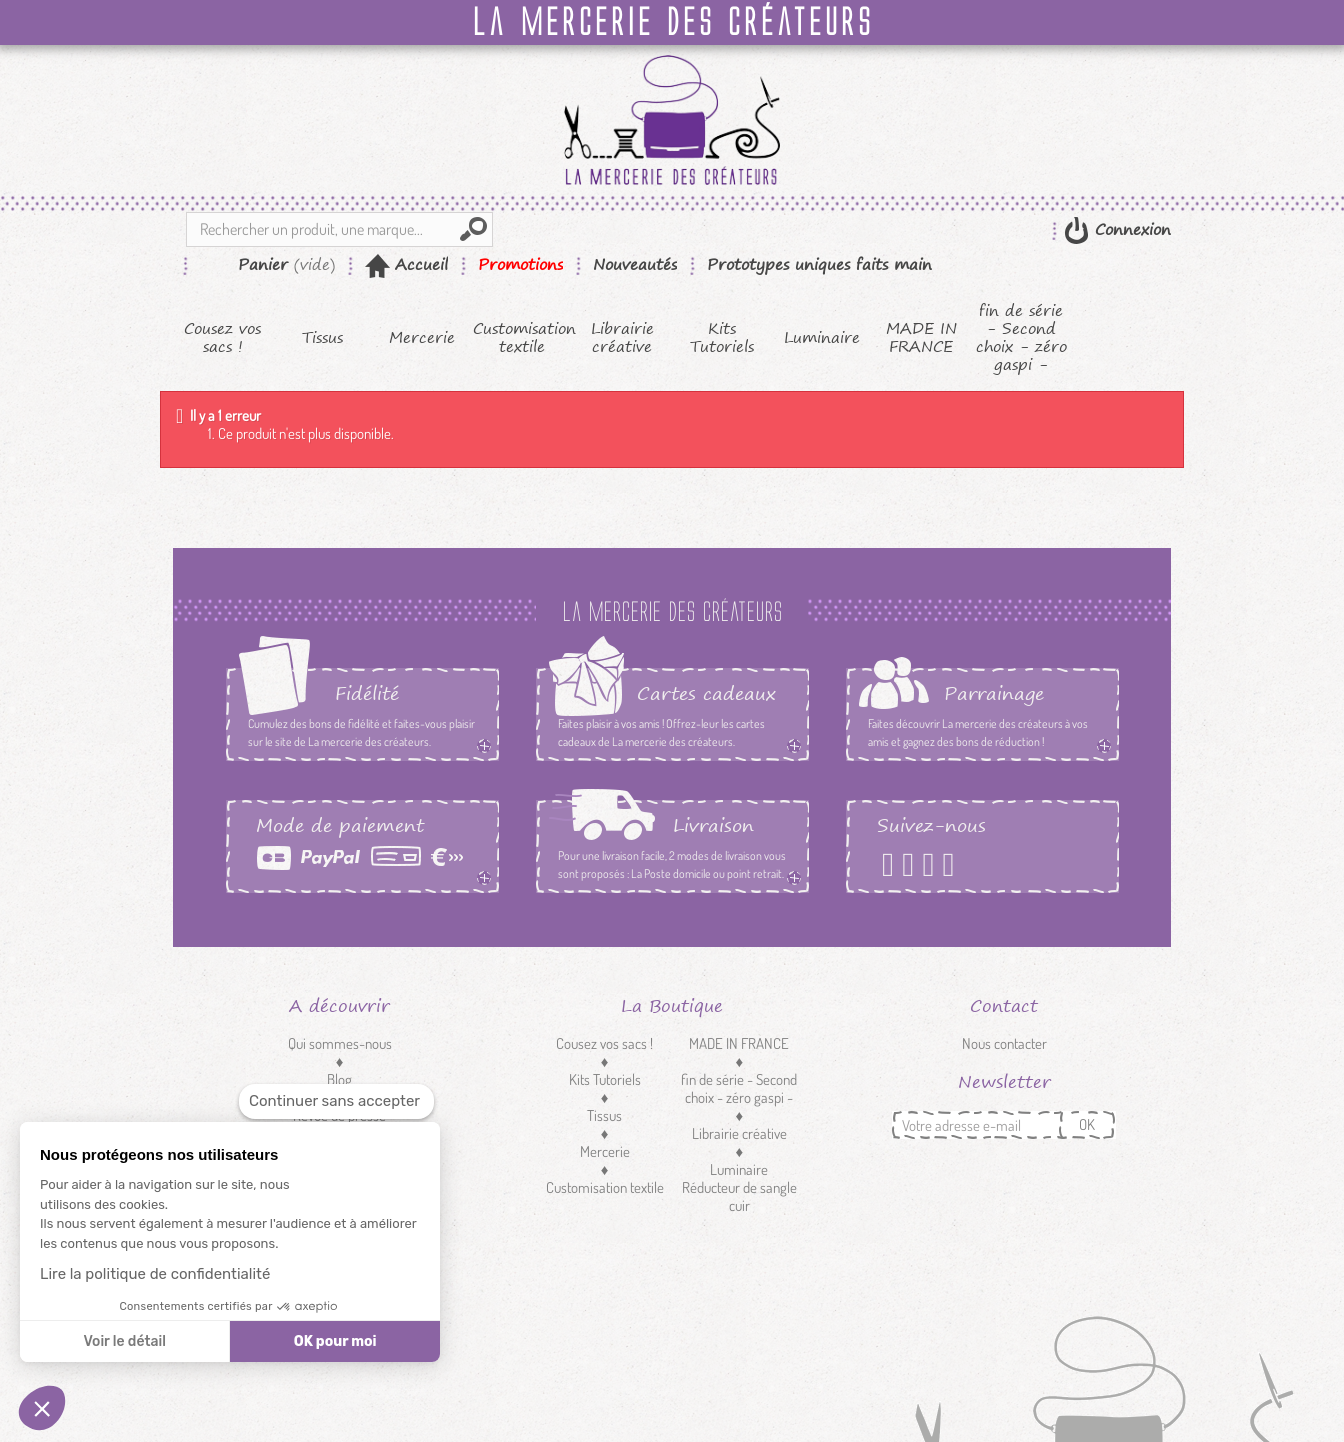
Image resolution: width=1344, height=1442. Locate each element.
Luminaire (822, 338)
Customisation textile (522, 338)
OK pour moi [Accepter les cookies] (335, 1341)
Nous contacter (1004, 1043)
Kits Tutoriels (722, 338)
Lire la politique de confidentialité (155, 1274)
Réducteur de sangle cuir (739, 1196)
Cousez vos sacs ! (222, 338)
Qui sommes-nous (340, 1043)
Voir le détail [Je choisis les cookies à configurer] (124, 1341)
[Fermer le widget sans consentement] (336, 1101)
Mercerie (422, 338)
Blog (339, 1079)
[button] (42, 1408)
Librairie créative (622, 338)
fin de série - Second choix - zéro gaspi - (1021, 338)
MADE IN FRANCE (921, 338)
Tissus (322, 338)
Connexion (1130, 229)
